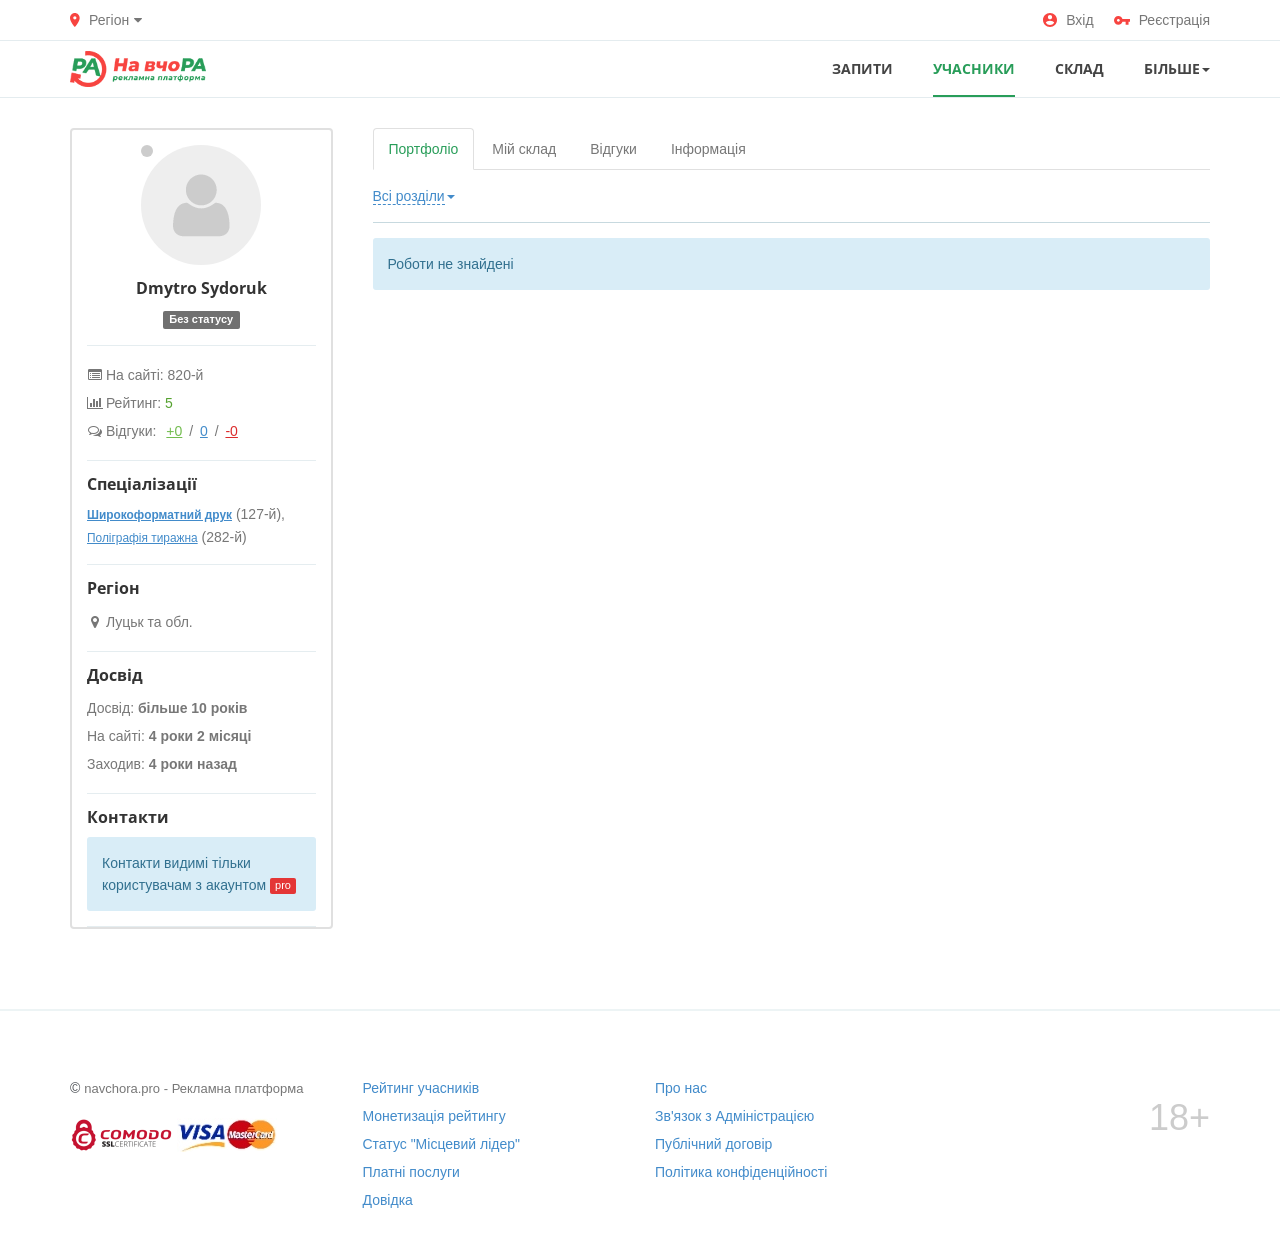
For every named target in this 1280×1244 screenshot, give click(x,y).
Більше (1177, 68)
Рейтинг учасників (421, 1088)
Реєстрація (1162, 20)
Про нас (681, 1088)
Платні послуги (411, 1172)
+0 (174, 431)
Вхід (1068, 20)
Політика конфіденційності (741, 1172)
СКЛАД (1079, 68)
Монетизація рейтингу (434, 1116)
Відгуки (613, 149)
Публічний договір (713, 1144)
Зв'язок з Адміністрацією (734, 1116)
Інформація (708, 149)
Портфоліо (424, 149)
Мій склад (524, 149)
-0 (231, 431)
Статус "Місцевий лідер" (442, 1144)
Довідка (388, 1200)
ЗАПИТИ (862, 68)
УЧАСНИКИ (974, 68)
